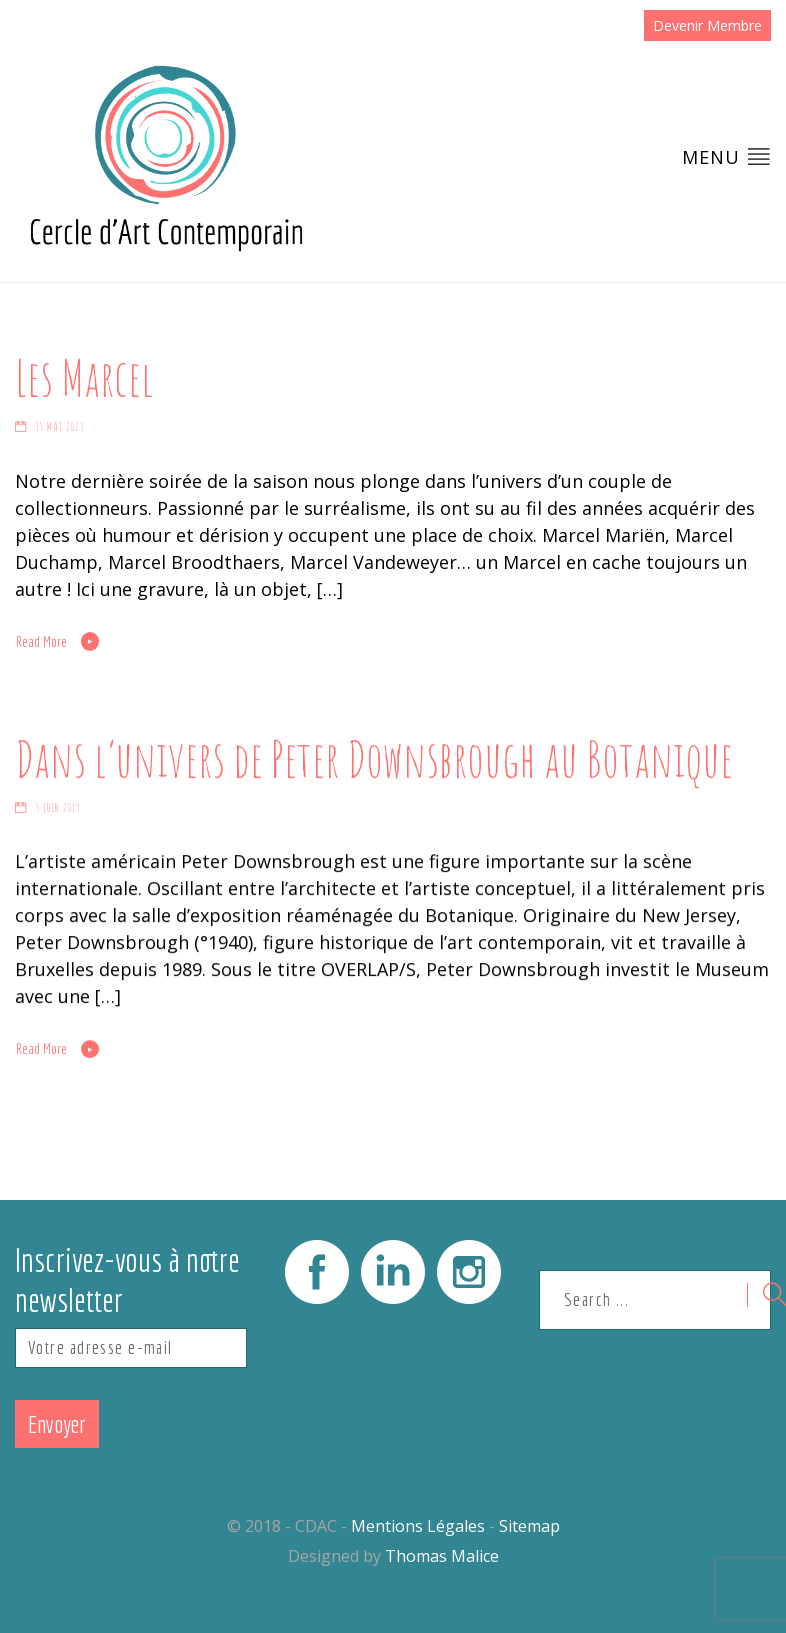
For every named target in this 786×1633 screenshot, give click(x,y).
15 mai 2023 (60, 427)
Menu (726, 156)
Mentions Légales (418, 1526)
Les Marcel (84, 377)
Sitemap (529, 1526)
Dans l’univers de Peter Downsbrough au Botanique (374, 758)
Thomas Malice (442, 1556)
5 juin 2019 (58, 808)
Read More (41, 642)
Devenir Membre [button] (707, 25)
